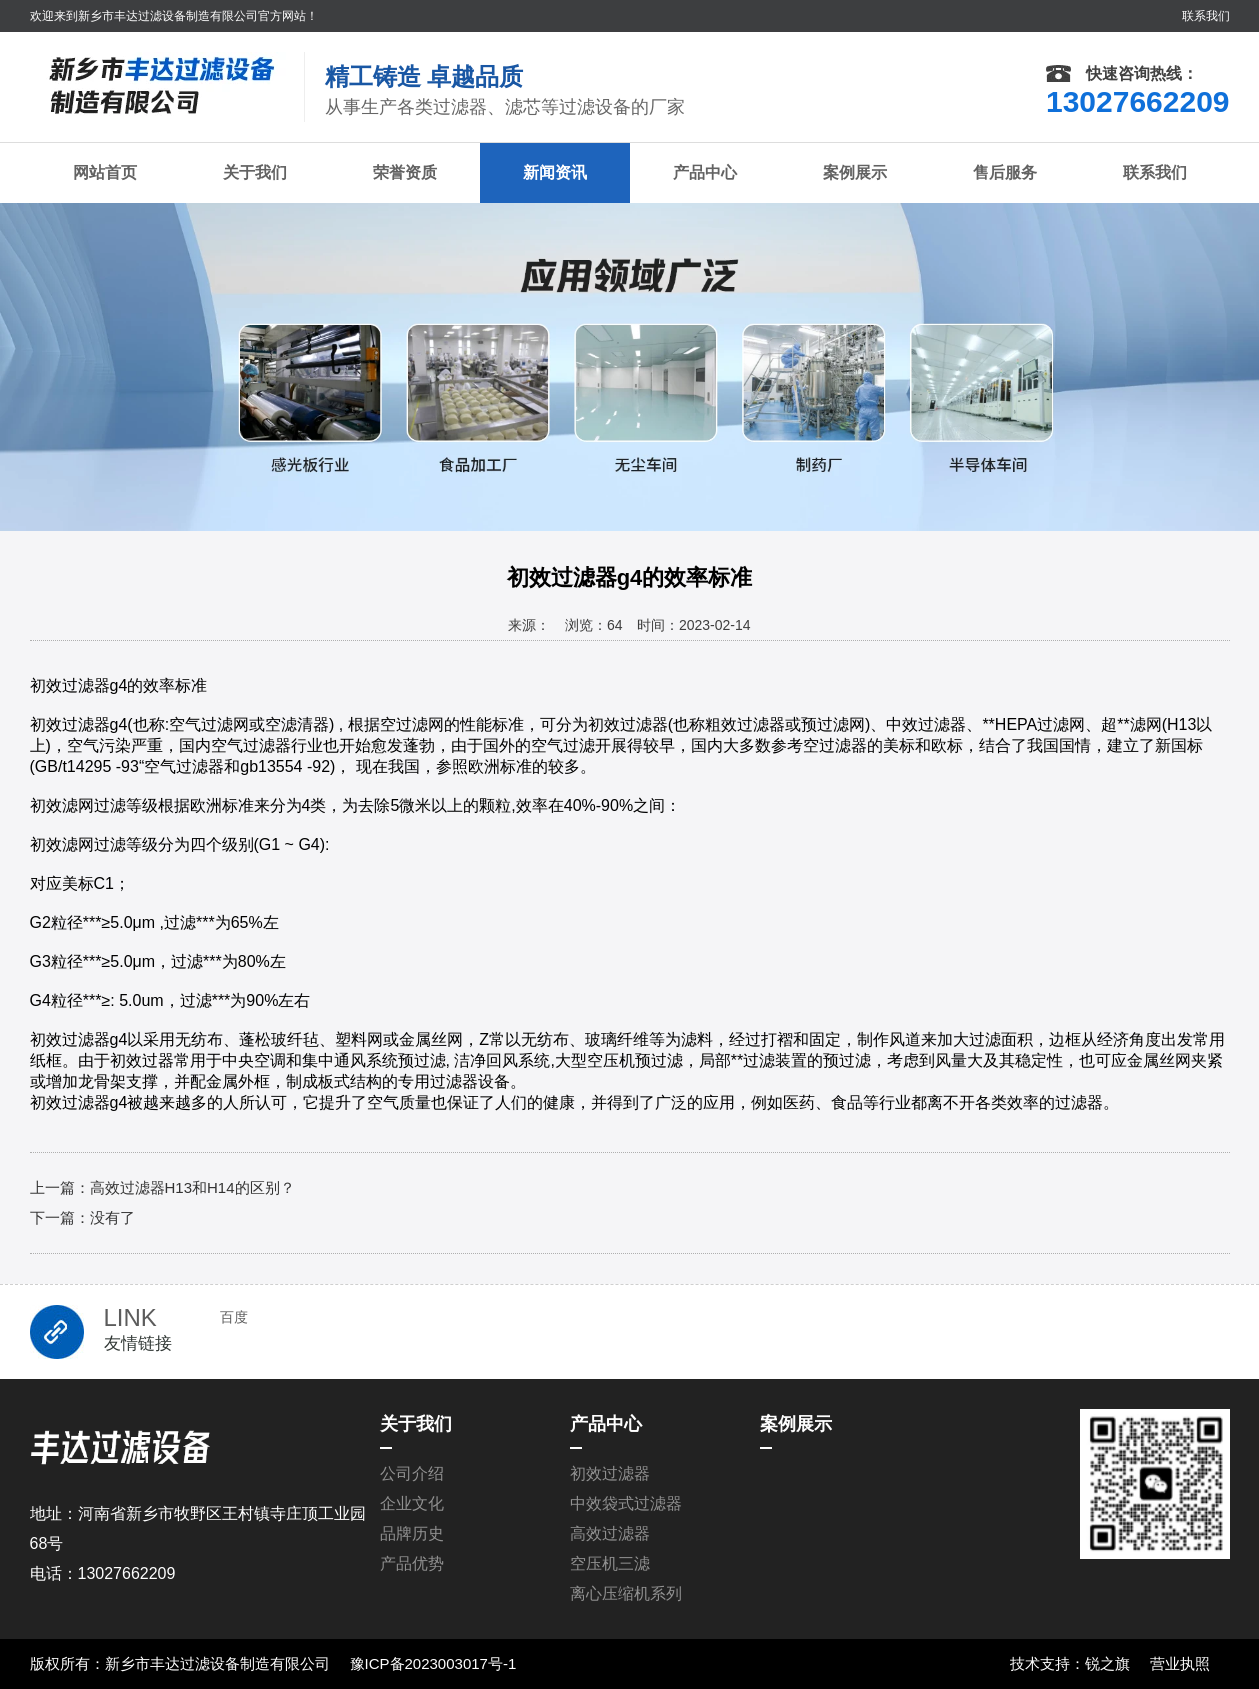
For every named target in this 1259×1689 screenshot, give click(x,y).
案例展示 (855, 172)
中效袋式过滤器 (626, 1503)
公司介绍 (412, 1473)
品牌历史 (412, 1533)
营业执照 (1180, 1663)
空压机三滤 (610, 1563)
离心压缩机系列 (626, 1593)
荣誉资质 (405, 172)
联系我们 (1206, 16)
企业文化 (412, 1503)
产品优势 (412, 1563)
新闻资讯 (555, 172)
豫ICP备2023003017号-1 (433, 1663)
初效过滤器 (610, 1473)
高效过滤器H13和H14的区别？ (192, 1187)
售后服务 (1005, 172)
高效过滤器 (610, 1533)
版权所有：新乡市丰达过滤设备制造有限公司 (180, 1663)
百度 (234, 1317)
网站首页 (105, 172)
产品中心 (705, 172)
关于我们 (255, 172)
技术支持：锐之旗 (1070, 1663)
